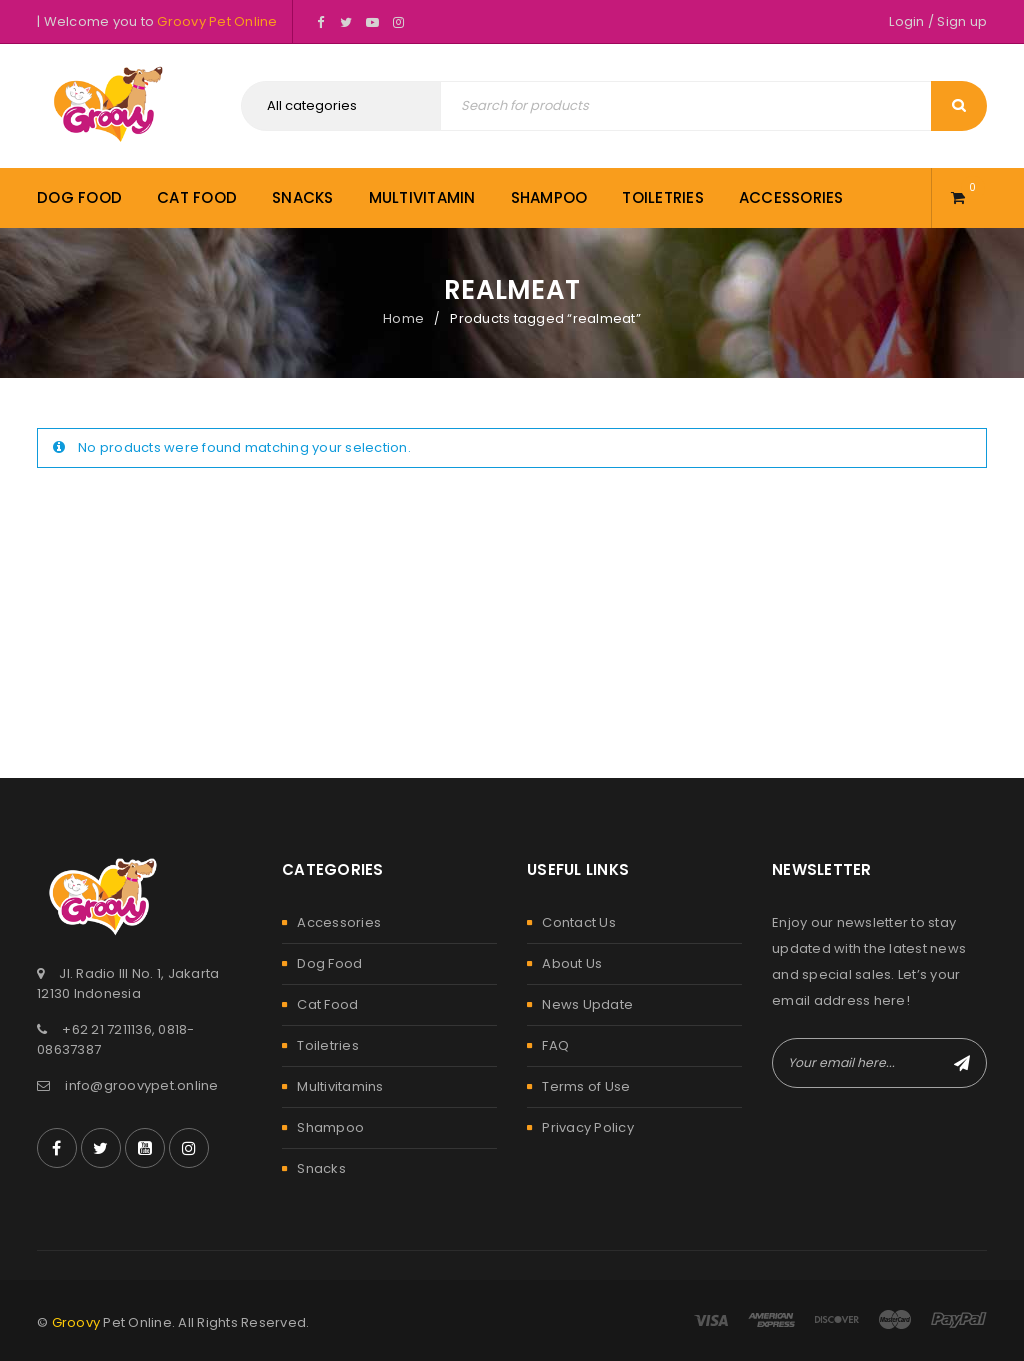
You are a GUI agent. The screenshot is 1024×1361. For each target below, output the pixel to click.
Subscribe (962, 1063)
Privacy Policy (588, 1127)
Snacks (321, 1168)
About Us (572, 963)
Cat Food (327, 1004)
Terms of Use (586, 1086)
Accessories (339, 922)
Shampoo (330, 1127)
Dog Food (329, 963)
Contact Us (579, 922)
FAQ (555, 1045)
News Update (587, 1004)
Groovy (76, 1322)
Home (403, 318)
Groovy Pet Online (217, 21)
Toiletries (328, 1045)
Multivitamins (340, 1086)
